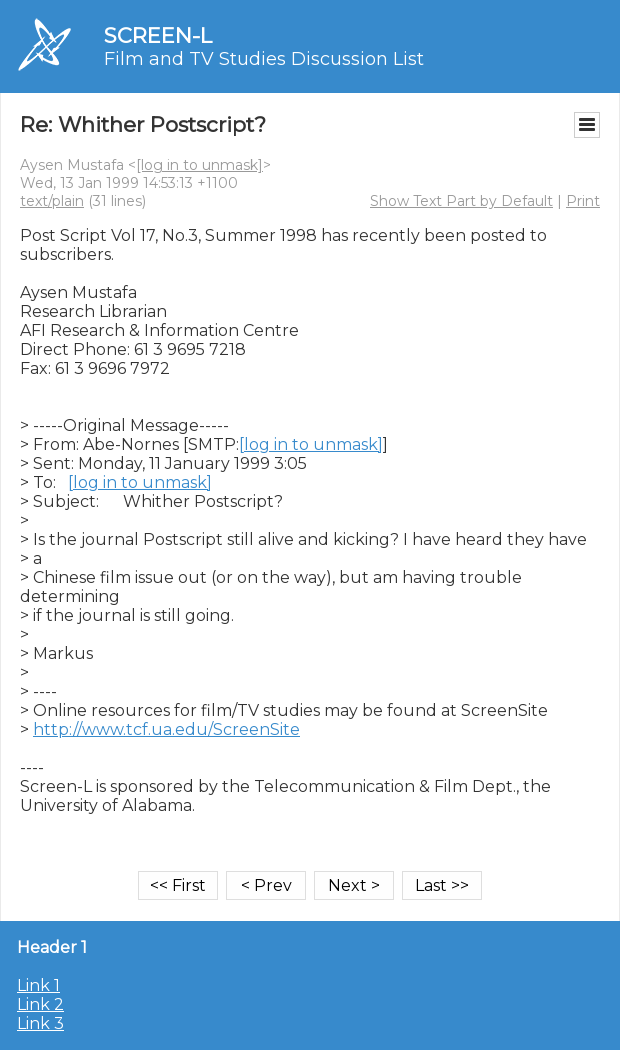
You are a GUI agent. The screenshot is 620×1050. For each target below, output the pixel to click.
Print (583, 201)
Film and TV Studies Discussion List (264, 59)
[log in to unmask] (199, 165)
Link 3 (40, 1023)
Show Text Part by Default (461, 201)
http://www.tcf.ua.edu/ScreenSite (166, 729)
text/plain (52, 201)
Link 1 (38, 985)
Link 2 (40, 1004)
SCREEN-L (158, 35)
